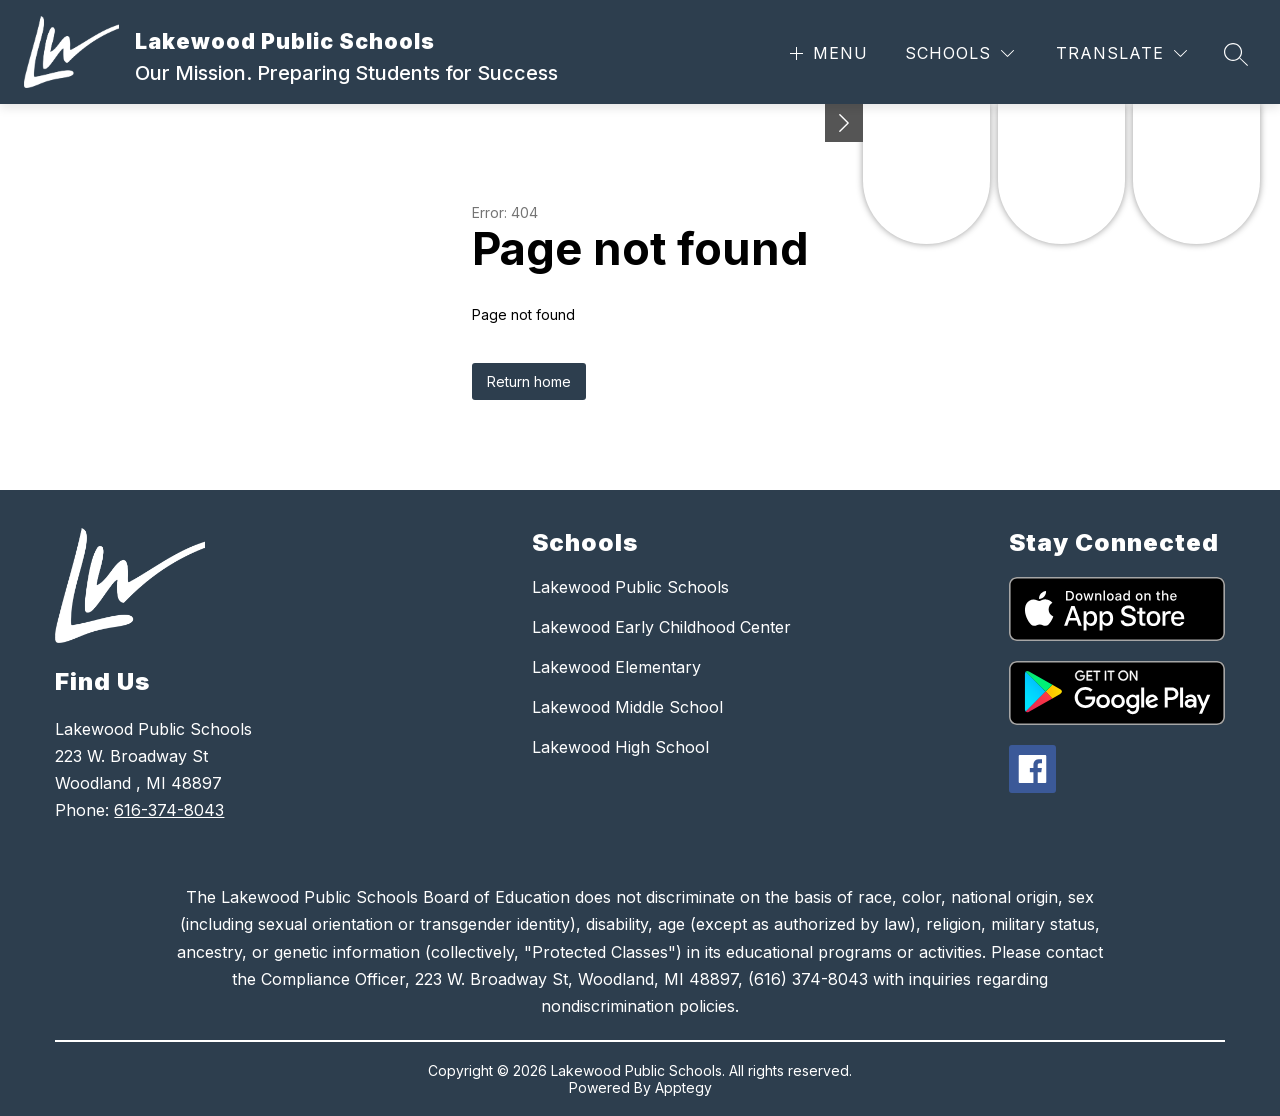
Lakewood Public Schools (630, 587)
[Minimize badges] (844, 123)
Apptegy (683, 1087)
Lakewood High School (620, 747)
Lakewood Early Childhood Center (661, 627)
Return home (529, 381)
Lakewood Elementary (616, 667)
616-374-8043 (169, 810)
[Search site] (1236, 54)
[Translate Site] (1121, 53)
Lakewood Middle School (627, 707)
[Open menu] (826, 53)
